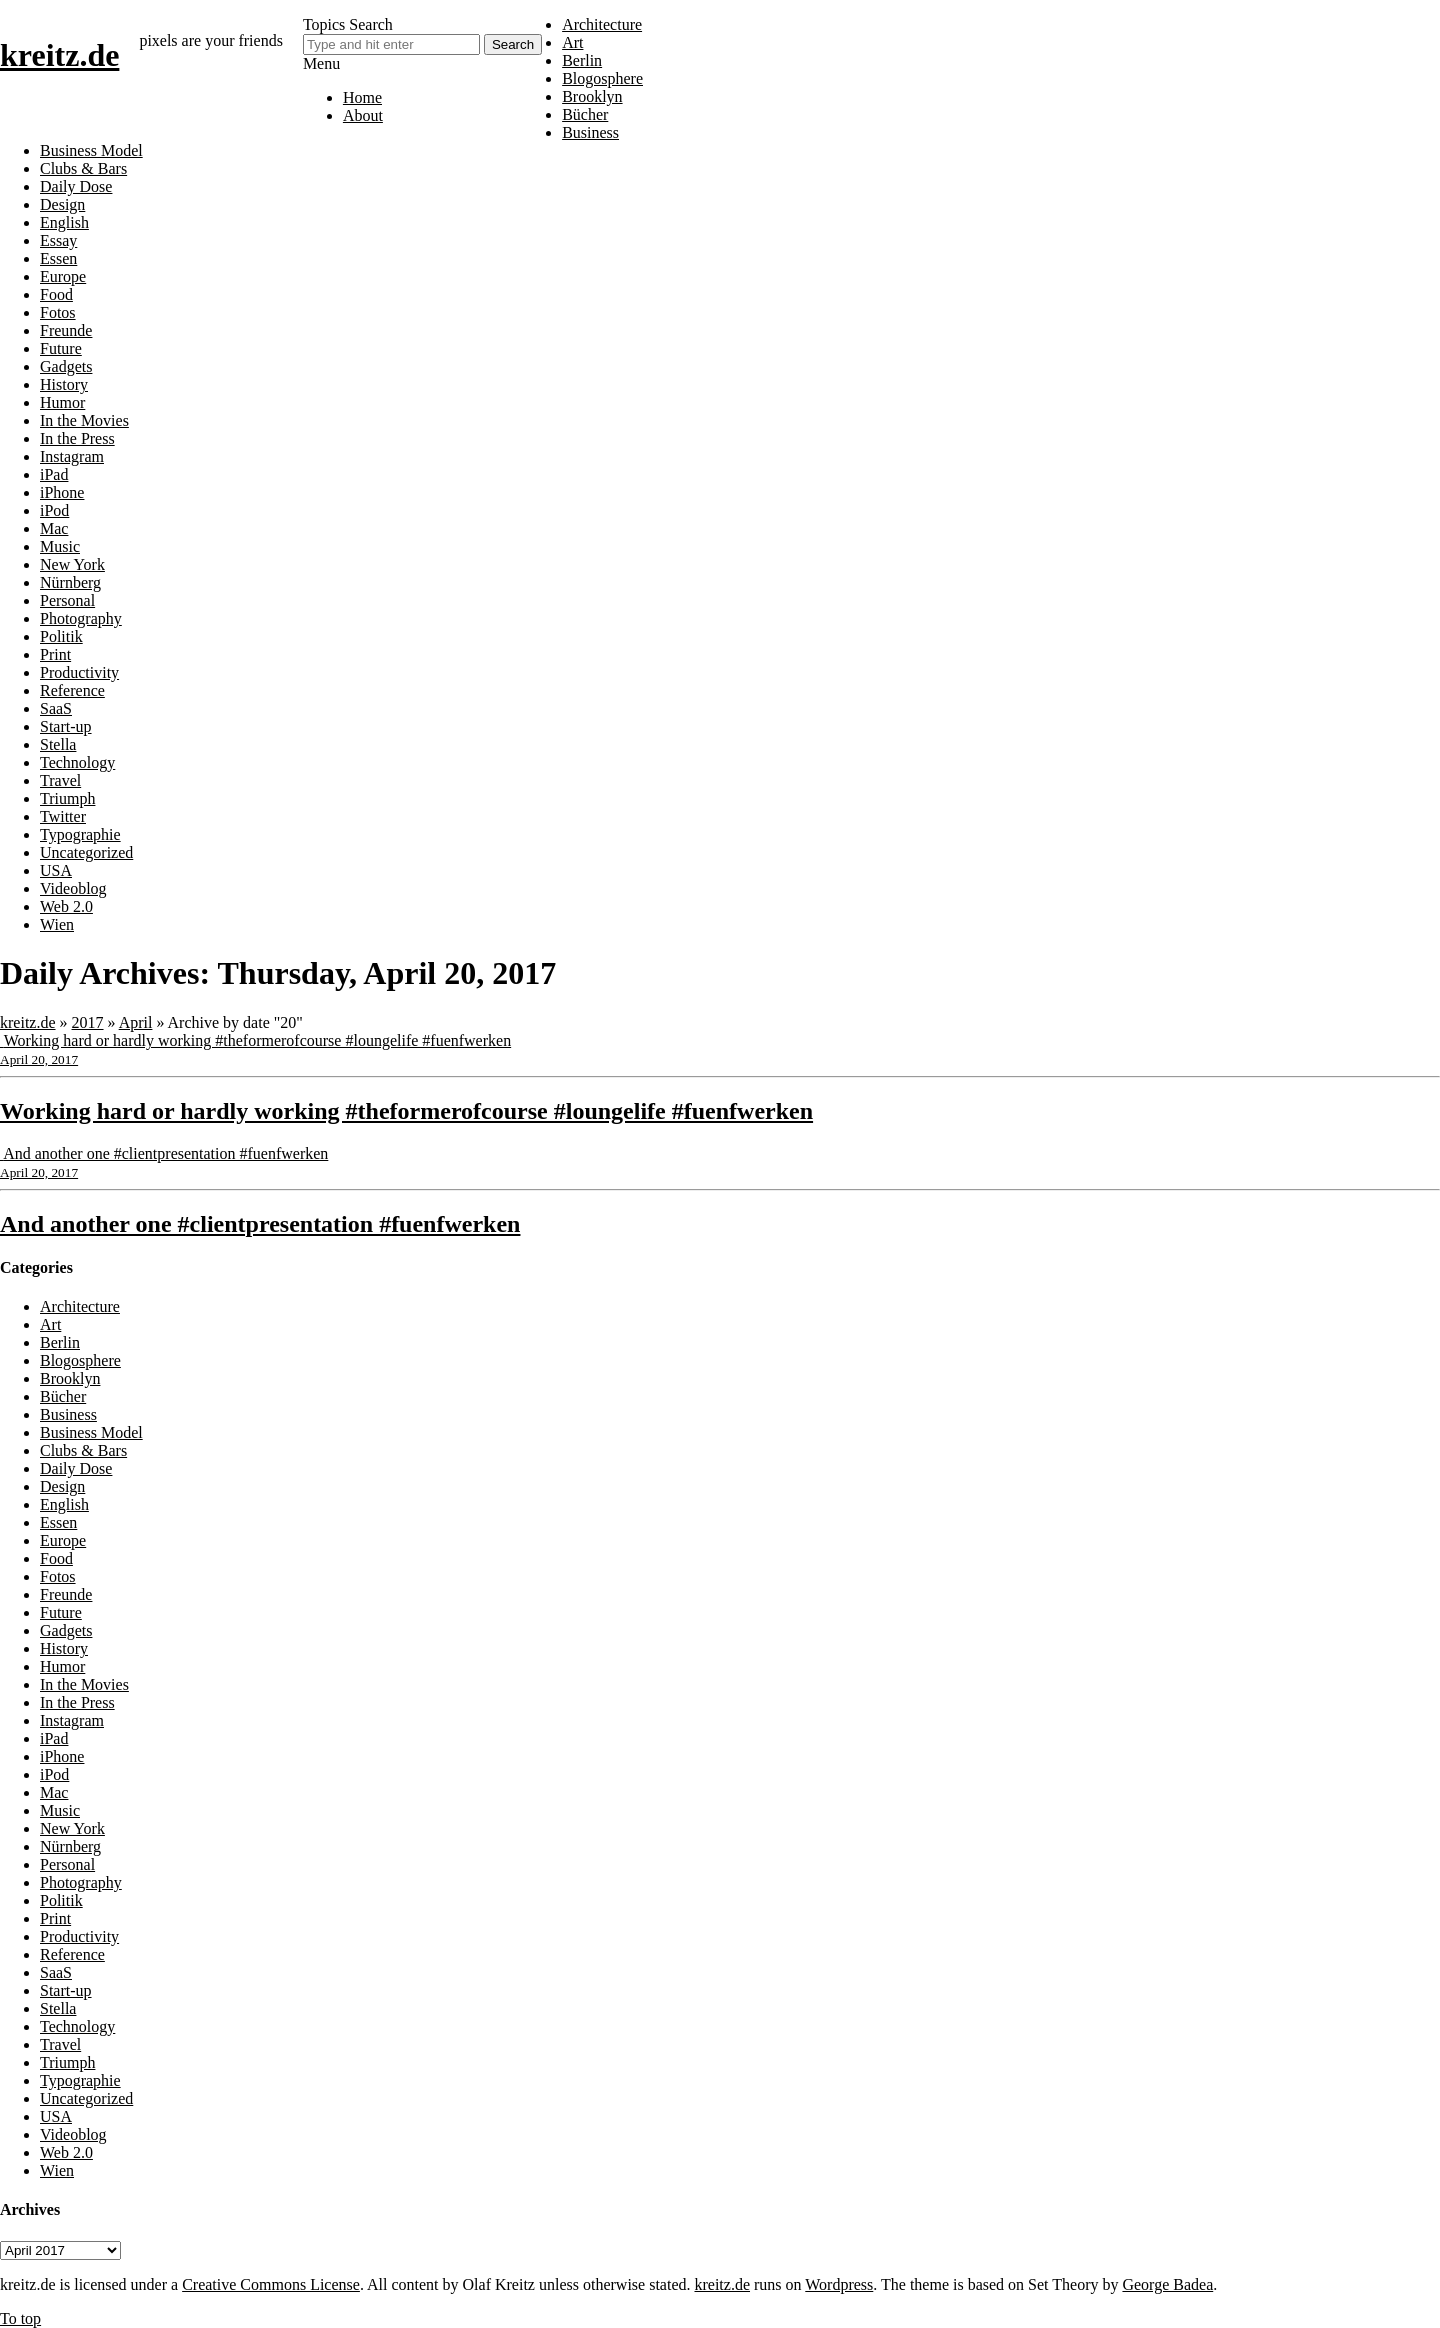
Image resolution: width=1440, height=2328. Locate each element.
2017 (88, 1022)
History (64, 384)
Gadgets (66, 366)
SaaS (56, 708)
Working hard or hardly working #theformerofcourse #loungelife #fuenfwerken (257, 1040)
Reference (72, 690)
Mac (54, 528)
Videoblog (73, 888)
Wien (57, 924)
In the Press (77, 438)
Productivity (79, 672)
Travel (60, 780)
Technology (77, 762)
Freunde (66, 330)
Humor (62, 402)
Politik (61, 636)
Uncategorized (86, 852)
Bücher (585, 114)
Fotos (58, 312)
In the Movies (84, 420)
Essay (58, 240)
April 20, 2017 (39, 1059)
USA (56, 870)
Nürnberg (70, 582)
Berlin (582, 60)
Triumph (67, 798)
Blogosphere (602, 78)
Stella (58, 744)
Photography (81, 618)
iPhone (62, 492)
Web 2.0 (66, 906)
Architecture (602, 24)
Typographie (80, 834)
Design (62, 204)
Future (61, 348)
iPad (54, 474)
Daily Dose (76, 186)
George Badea (1167, 2284)
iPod (54, 510)
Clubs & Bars (83, 168)
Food (56, 294)
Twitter (63, 816)
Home (362, 97)
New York (72, 564)
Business (590, 132)
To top (20, 2318)
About (363, 115)
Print (55, 654)
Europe (63, 276)
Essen (58, 258)
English (64, 222)
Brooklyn (592, 96)
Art (572, 42)
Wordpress (839, 2284)
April (136, 1022)
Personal (67, 600)
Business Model (91, 150)
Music (60, 546)
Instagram (72, 456)
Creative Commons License (271, 2284)
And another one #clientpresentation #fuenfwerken (165, 1153)
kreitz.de (59, 55)
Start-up (66, 726)
